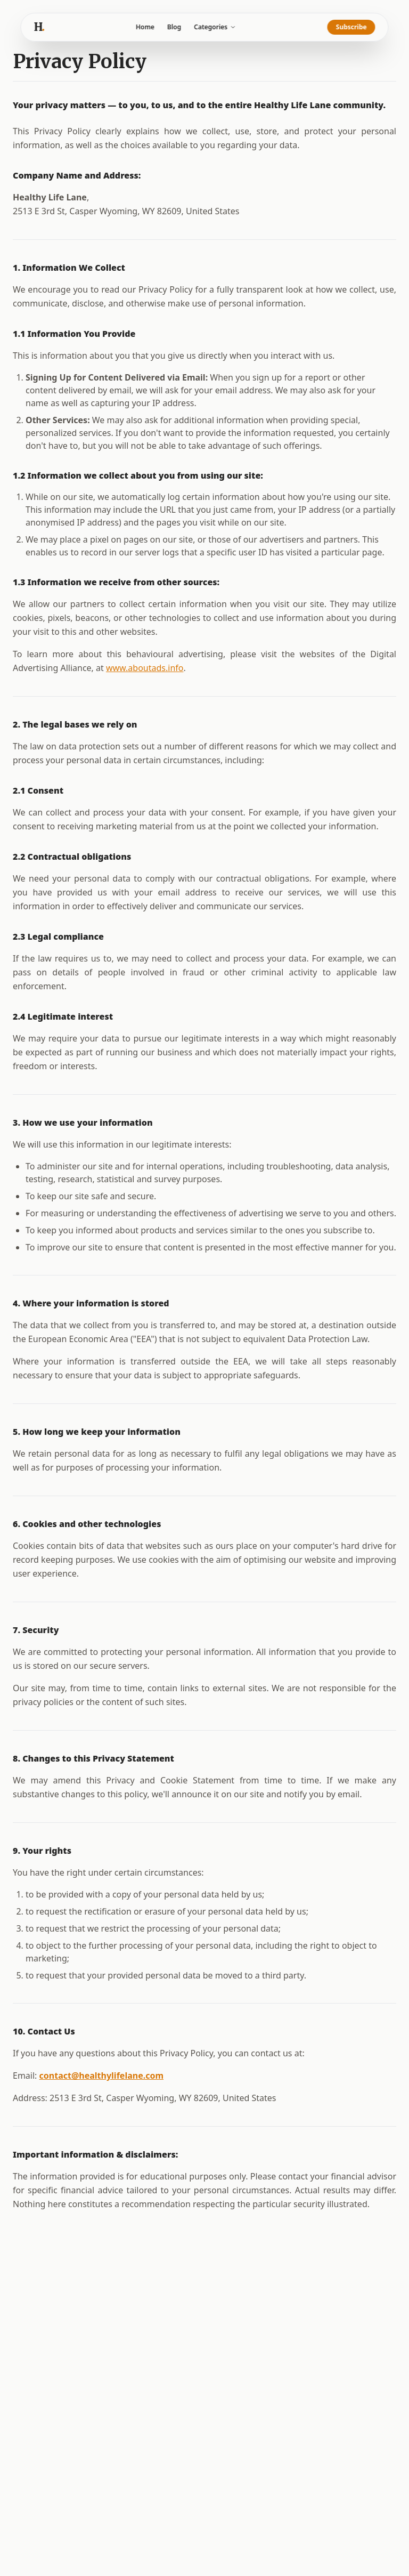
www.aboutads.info (145, 668)
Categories (215, 27)
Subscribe (351, 26)
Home (145, 27)
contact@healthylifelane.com (101, 2075)
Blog (174, 27)
